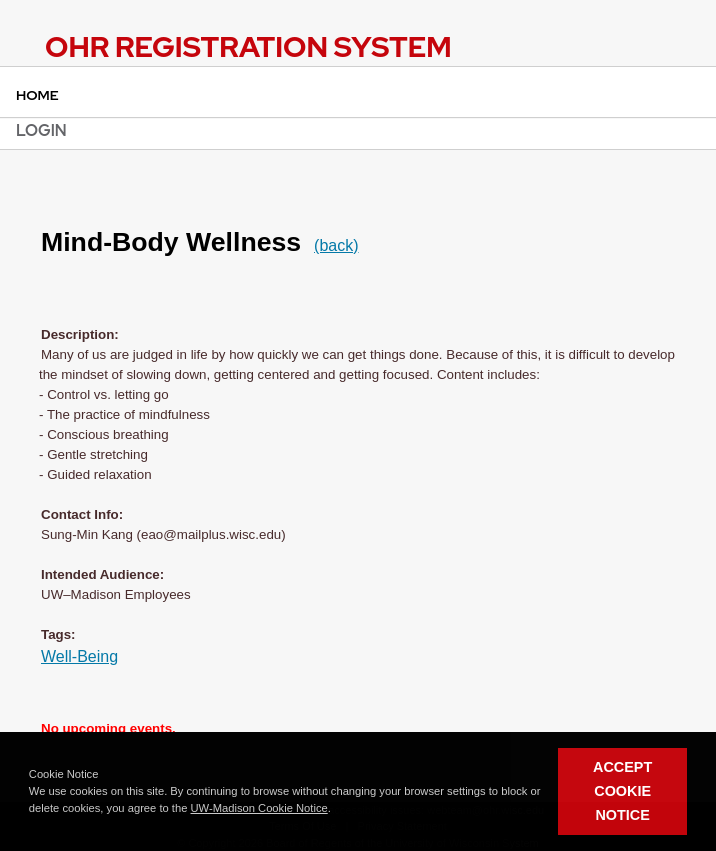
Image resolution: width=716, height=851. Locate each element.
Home (37, 95)
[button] (336, 809)
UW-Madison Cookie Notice (259, 808)
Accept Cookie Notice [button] (622, 791)
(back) (336, 245)
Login (41, 130)
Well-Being (79, 656)
